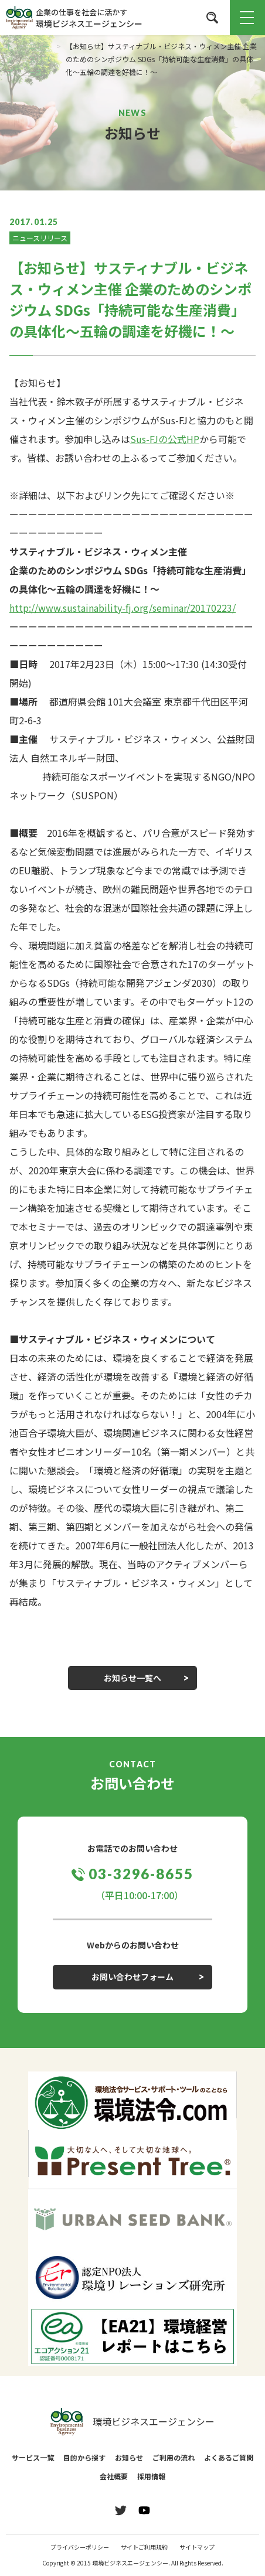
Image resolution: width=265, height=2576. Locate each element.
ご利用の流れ (173, 2457)
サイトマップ (197, 2547)
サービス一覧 (33, 2457)
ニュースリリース (39, 238)
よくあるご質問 (228, 2457)
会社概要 (114, 2476)
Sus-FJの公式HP (164, 439)
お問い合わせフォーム (132, 1976)
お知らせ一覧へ (132, 1678)
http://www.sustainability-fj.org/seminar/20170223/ (122, 608)
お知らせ (129, 2457)
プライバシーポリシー (79, 2547)
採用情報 (151, 2476)
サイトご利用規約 (144, 2547)
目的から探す (84, 2457)
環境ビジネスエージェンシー (132, 2422)
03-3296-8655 (141, 1873)
